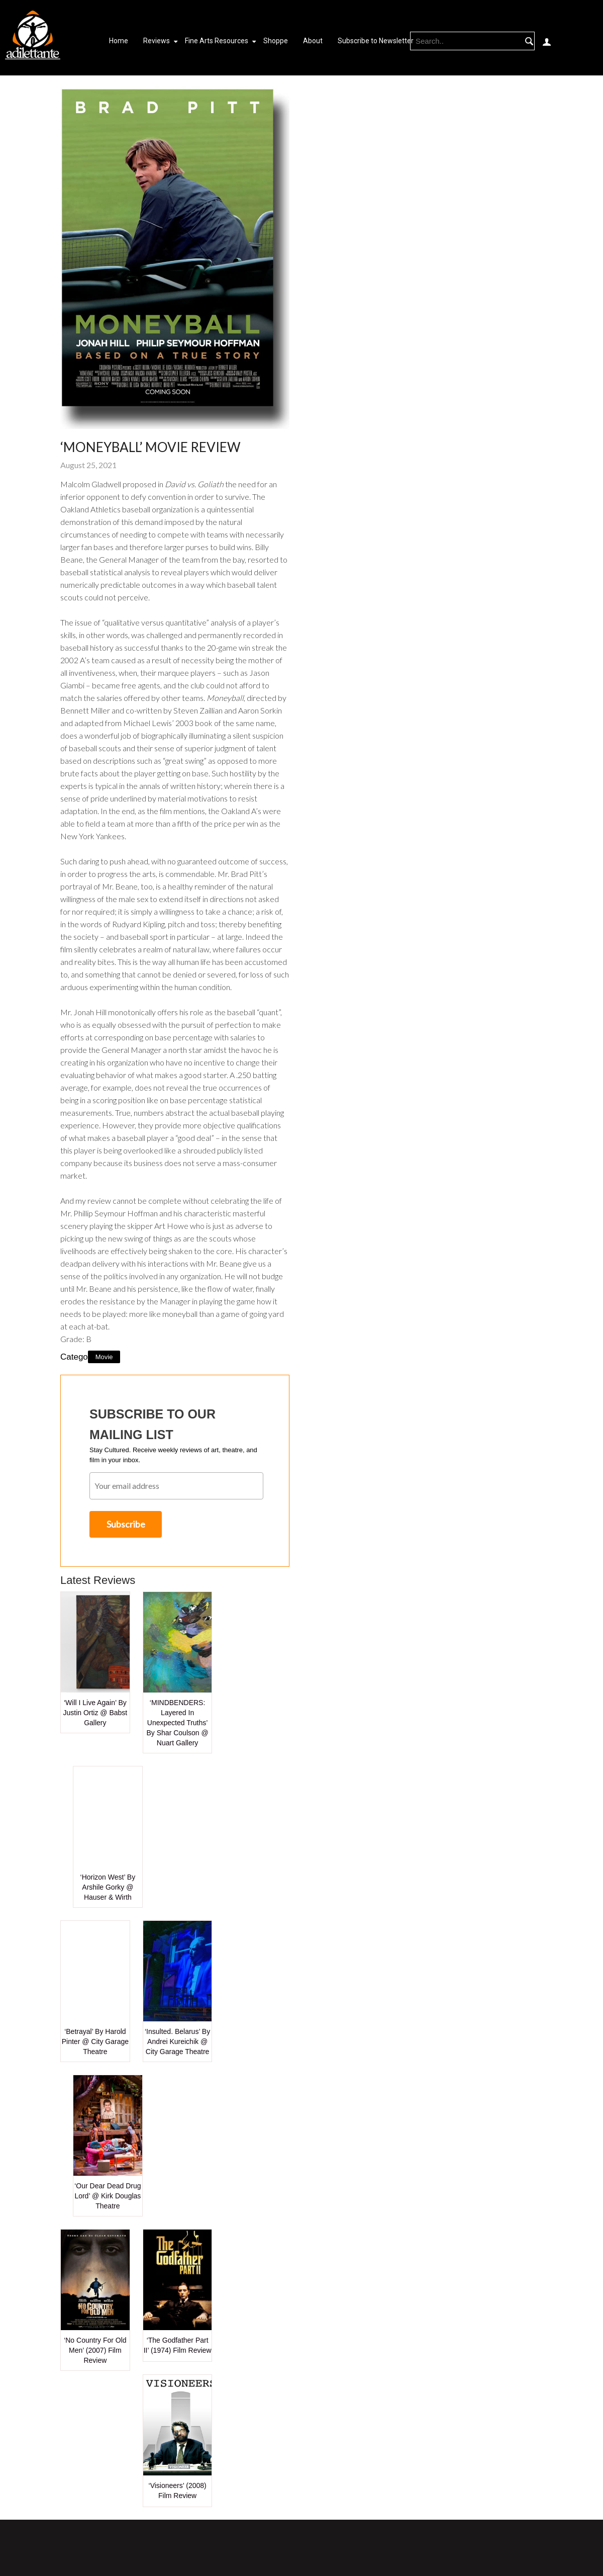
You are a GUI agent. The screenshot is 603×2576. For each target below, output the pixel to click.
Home (118, 41)
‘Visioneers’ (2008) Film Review (178, 2490)
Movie (104, 1357)
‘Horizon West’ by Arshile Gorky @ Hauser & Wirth (108, 1887)
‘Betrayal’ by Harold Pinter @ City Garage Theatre (95, 2041)
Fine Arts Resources (216, 41)
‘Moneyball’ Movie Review (150, 447)
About (313, 41)
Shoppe (275, 41)
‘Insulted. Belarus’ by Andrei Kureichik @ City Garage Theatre (177, 2041)
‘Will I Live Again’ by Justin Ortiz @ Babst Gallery (95, 1713)
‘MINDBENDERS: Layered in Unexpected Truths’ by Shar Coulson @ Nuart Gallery (178, 1723)
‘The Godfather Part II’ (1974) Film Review (178, 2345)
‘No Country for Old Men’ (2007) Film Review (95, 2350)
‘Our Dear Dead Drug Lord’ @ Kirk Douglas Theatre (107, 2196)
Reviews (156, 41)
